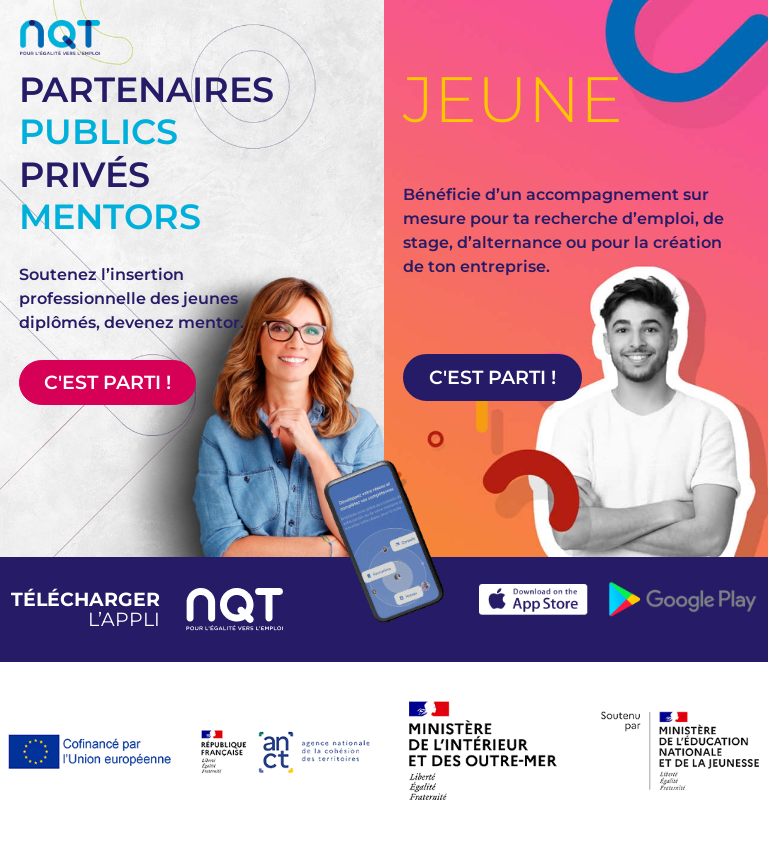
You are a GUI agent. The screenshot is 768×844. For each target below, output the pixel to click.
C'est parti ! (107, 382)
